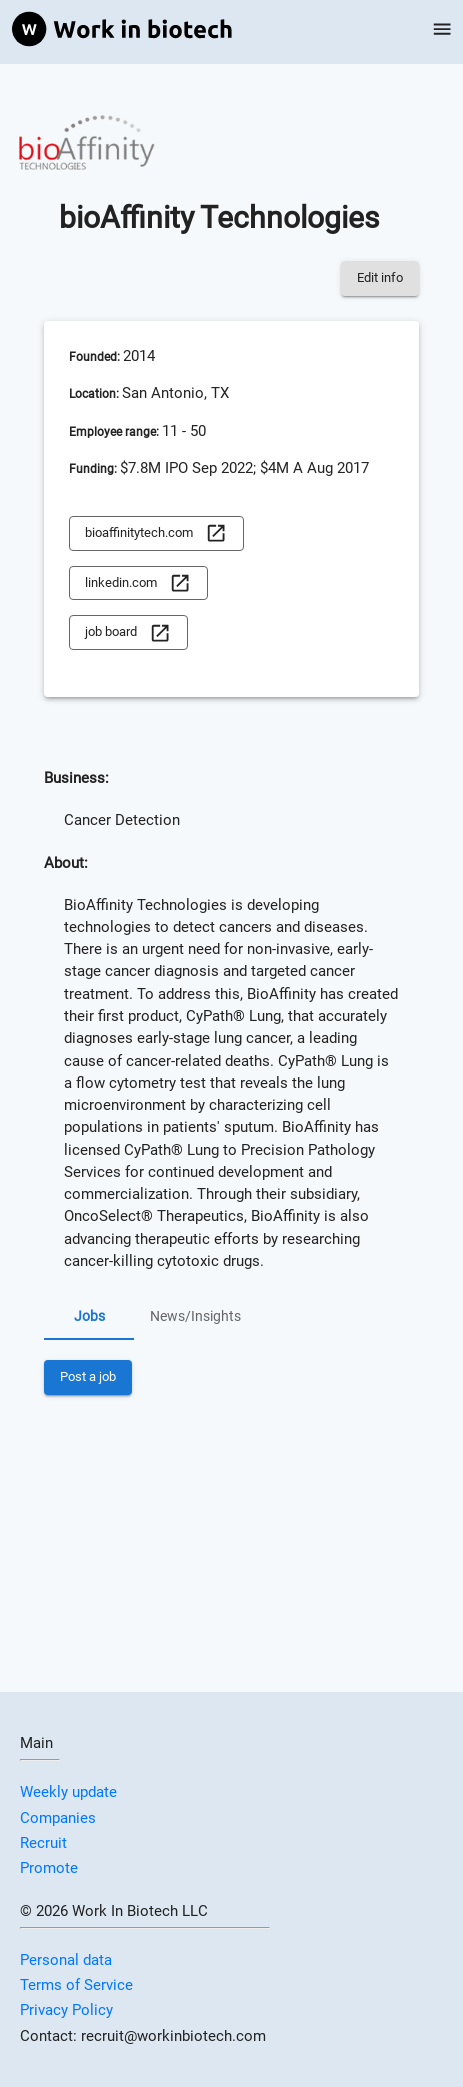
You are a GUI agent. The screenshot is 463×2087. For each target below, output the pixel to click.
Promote (49, 1868)
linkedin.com (138, 583)
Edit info (380, 278)
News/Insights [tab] (195, 1316)
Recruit (43, 1843)
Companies (58, 1818)
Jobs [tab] (89, 1316)
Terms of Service (76, 1985)
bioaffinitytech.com (156, 533)
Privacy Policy (66, 2010)
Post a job (88, 1377)
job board (128, 632)
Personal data (66, 1960)
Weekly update (68, 1792)
